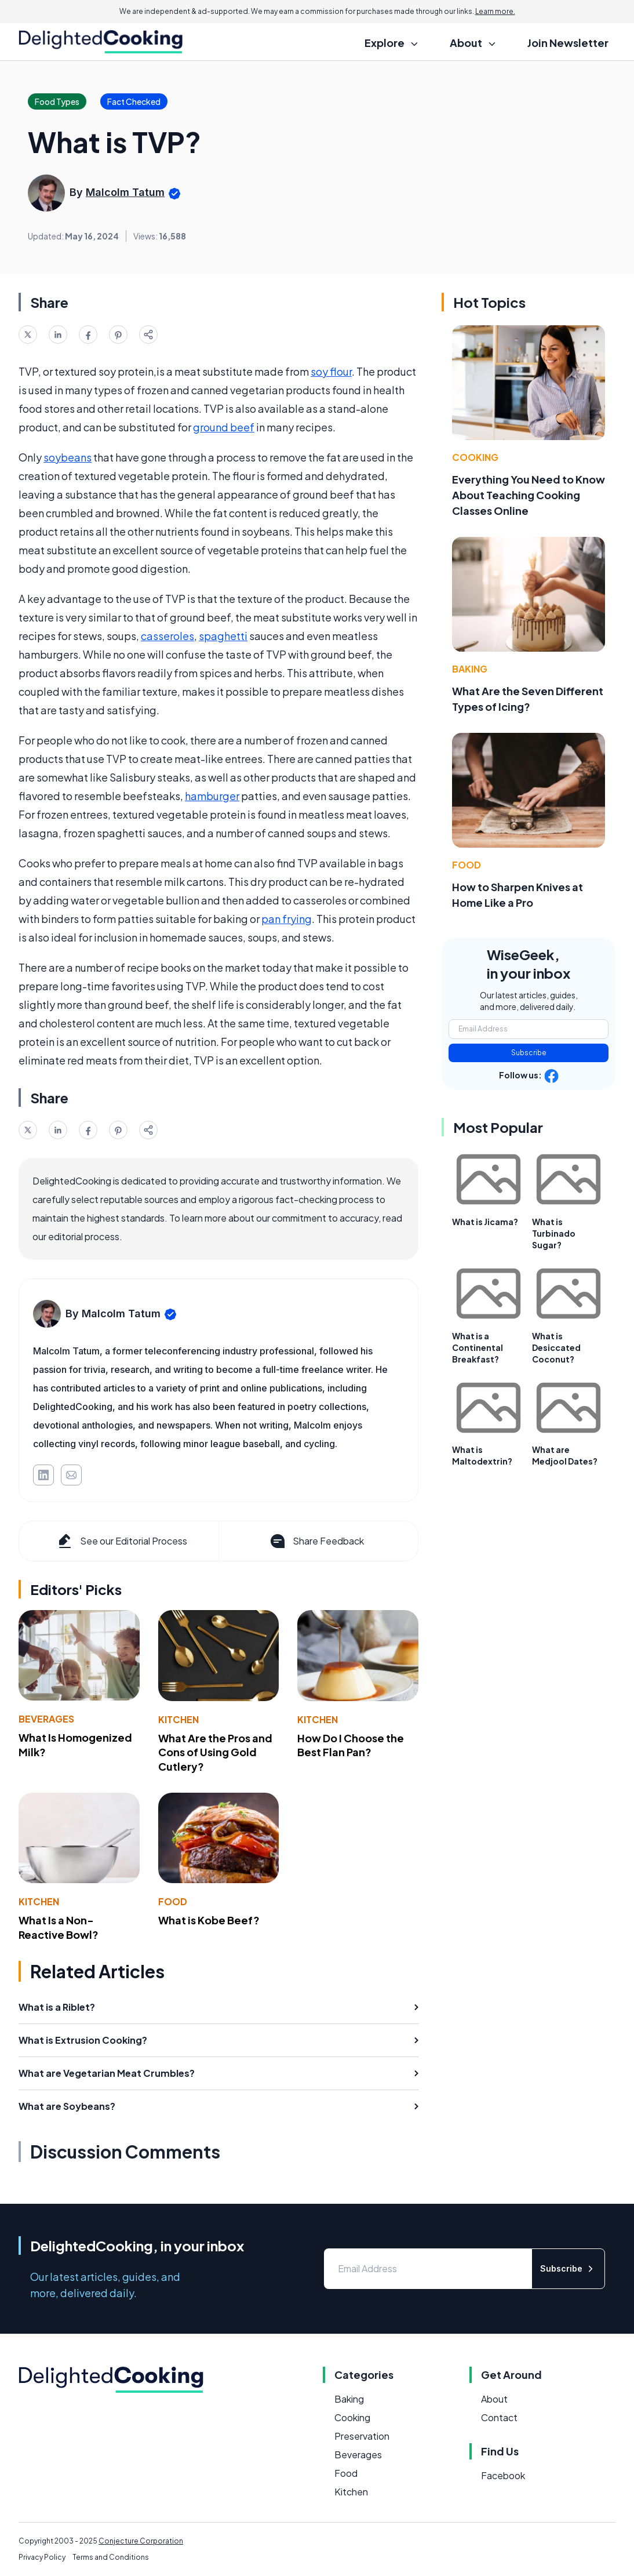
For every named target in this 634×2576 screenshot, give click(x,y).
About (494, 2399)
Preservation (361, 2436)
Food (172, 1901)
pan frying (286, 918)
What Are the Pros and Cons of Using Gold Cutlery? (215, 1752)
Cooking (475, 457)
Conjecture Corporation (141, 2541)
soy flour (331, 371)
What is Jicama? (485, 1221)
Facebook (503, 2475)
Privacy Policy (42, 2557)
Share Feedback (316, 1541)
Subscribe (528, 1052)
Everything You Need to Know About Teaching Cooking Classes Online (528, 495)
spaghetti (223, 635)
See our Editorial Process (121, 1541)
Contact (499, 2417)
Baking (469, 669)
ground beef (223, 427)
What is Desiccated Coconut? (556, 1347)
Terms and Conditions (110, 2557)
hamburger (212, 795)
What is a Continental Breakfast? (477, 1347)
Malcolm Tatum (125, 192)
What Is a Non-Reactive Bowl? (59, 1927)
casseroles (167, 635)
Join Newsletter (568, 42)
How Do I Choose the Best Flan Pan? (350, 1745)
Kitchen (178, 1719)
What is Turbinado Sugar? (553, 1233)
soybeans (67, 457)
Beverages (46, 1719)
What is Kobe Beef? (209, 1920)
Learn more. (495, 11)
